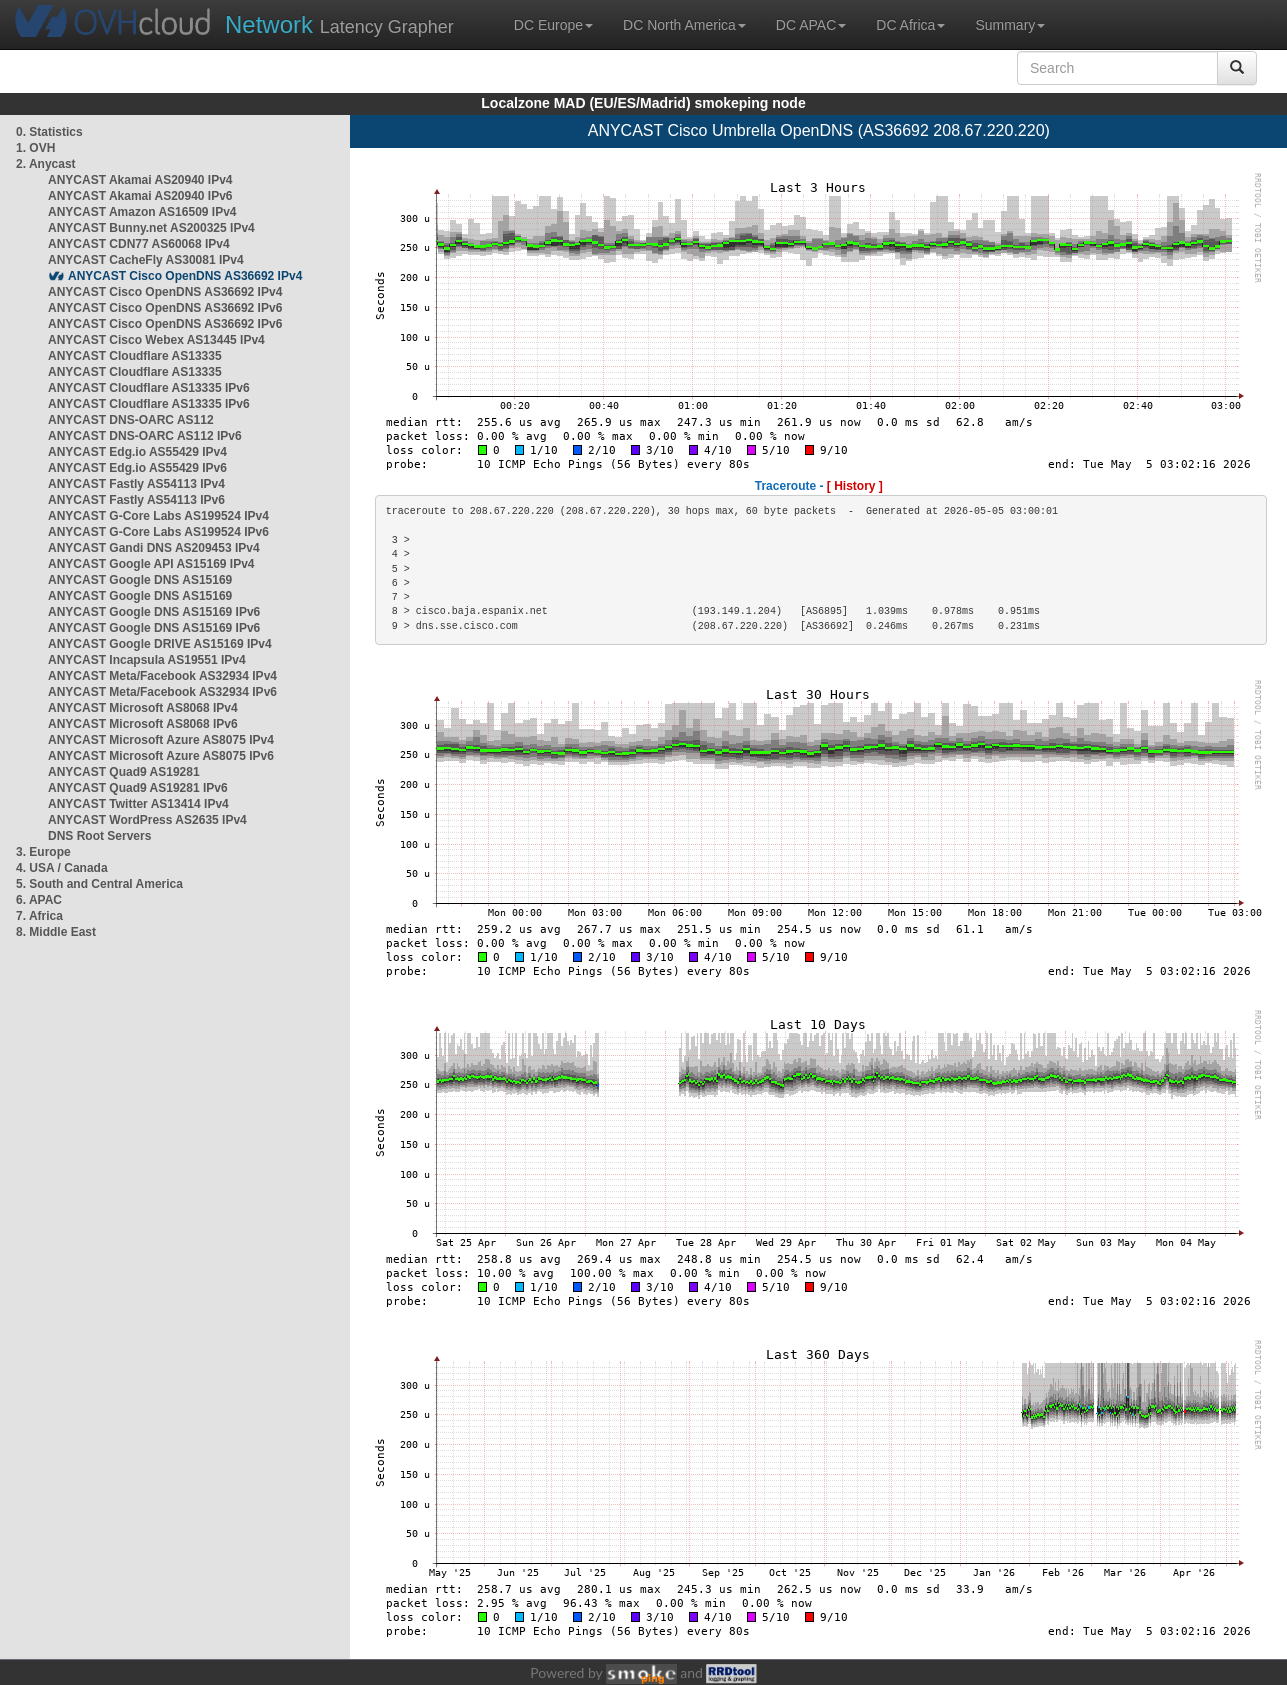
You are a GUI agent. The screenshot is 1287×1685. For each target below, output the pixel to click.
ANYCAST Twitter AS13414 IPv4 (138, 804)
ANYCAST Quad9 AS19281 (124, 772)
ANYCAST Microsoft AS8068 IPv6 (143, 724)
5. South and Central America (99, 884)
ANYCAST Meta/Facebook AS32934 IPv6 (162, 692)
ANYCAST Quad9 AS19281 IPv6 (138, 788)
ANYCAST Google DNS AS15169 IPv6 (154, 612)
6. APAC (39, 900)
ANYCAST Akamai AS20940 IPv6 (140, 196)
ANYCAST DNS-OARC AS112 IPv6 (145, 436)
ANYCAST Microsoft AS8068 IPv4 (143, 708)
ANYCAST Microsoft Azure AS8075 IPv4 (161, 740)
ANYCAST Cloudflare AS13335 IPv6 (149, 388)
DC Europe (553, 25)
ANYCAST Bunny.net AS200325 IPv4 (151, 228)
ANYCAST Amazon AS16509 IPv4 (142, 212)
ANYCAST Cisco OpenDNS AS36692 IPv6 (165, 308)
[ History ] (855, 486)
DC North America (684, 25)
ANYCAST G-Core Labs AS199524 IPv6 (158, 532)
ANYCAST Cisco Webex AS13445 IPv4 (156, 340)
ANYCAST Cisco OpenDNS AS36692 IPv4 (185, 276)
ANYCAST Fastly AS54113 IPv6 (136, 500)
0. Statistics (49, 132)
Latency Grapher (339, 24)
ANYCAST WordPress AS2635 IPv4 (147, 820)
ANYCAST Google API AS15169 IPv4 (151, 564)
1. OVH (35, 148)
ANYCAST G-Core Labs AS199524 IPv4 (158, 516)
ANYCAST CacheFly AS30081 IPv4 (146, 260)
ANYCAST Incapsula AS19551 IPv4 (147, 660)
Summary (1010, 25)
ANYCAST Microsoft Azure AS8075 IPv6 (161, 756)
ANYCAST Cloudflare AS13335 (135, 356)
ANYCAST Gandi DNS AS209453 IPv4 (154, 548)
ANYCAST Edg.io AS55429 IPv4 (137, 452)
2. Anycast (46, 164)
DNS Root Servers (99, 836)
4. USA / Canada (62, 868)
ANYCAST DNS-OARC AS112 (131, 420)
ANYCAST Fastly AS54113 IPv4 (136, 484)
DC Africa (910, 25)
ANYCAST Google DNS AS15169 (140, 580)
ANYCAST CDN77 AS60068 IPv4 (139, 244)
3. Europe (43, 852)
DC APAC (811, 25)
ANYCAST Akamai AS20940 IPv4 (140, 180)
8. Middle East (56, 932)
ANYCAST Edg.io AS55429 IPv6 (137, 468)
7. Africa (39, 916)
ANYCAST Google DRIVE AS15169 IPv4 (160, 644)
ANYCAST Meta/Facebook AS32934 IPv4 (162, 676)
